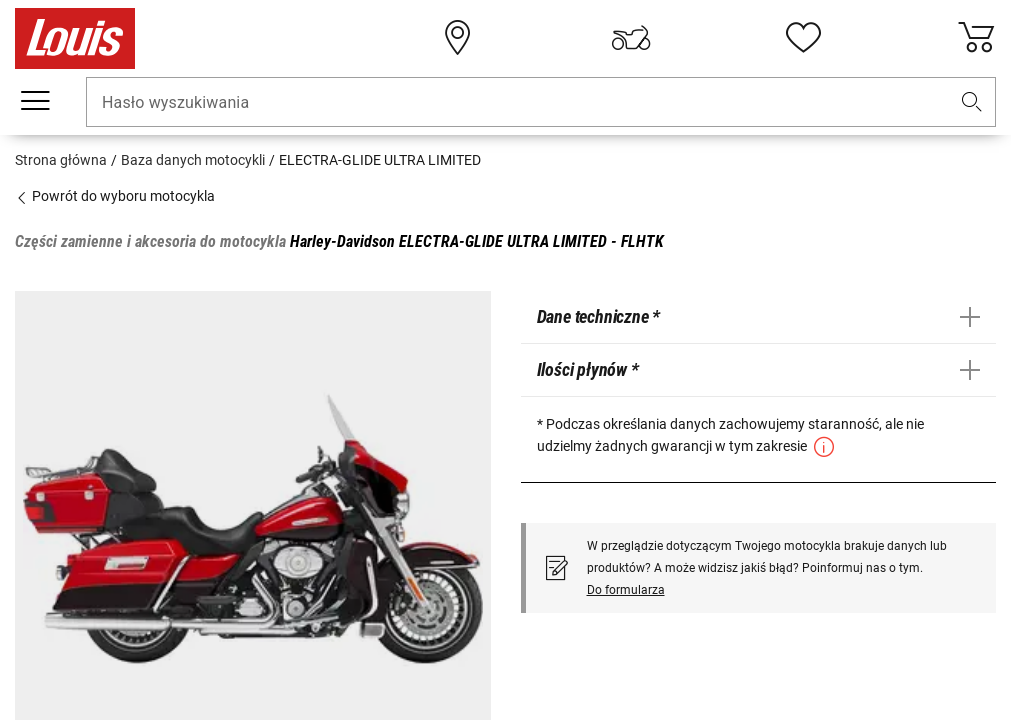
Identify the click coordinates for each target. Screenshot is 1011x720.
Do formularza (626, 590)
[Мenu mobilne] (35, 101)
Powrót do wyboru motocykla (115, 196)
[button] (972, 102)
